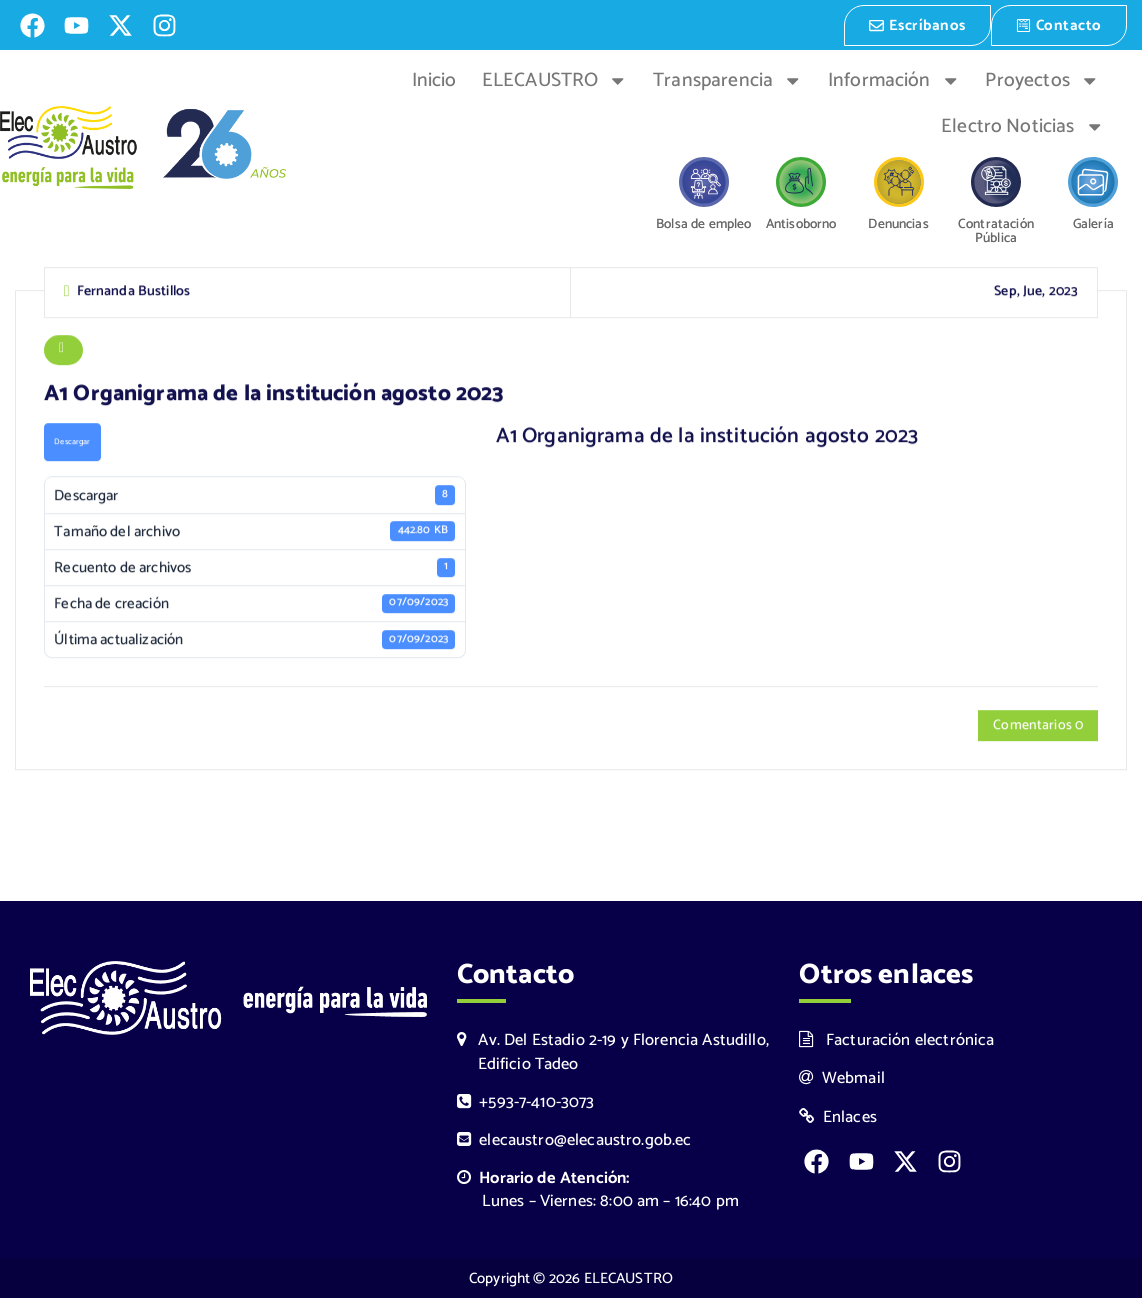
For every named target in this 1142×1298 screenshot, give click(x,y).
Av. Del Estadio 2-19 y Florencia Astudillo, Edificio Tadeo (613, 1052)
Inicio (434, 79)
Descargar (72, 443)
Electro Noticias (1022, 125)
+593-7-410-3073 (526, 1101)
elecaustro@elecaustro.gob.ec (574, 1139)
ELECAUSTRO (555, 79)
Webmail (842, 1078)
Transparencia (727, 79)
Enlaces (838, 1116)
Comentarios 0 (1038, 726)
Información (894, 79)
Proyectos (1042, 79)
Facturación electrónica (896, 1040)
